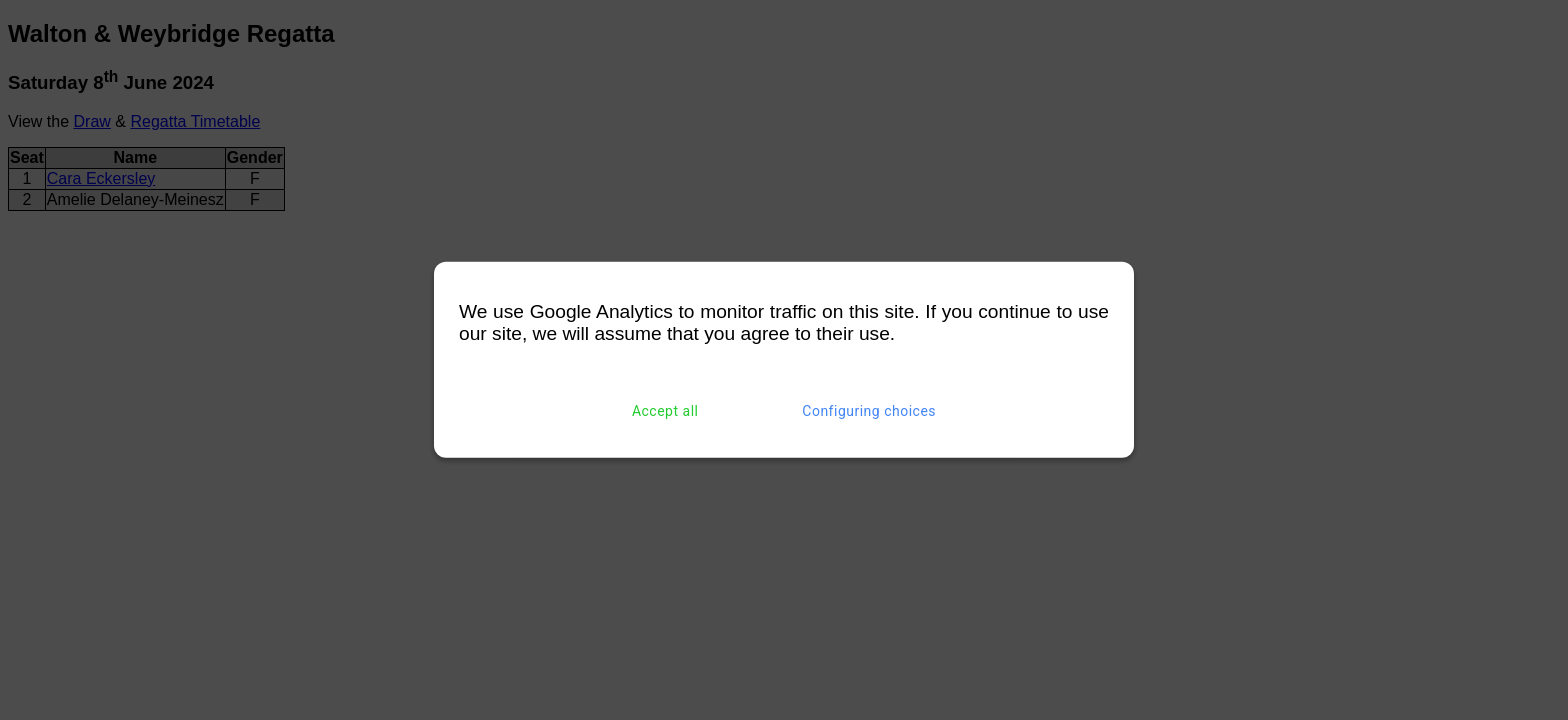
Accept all (665, 411)
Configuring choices (869, 411)
